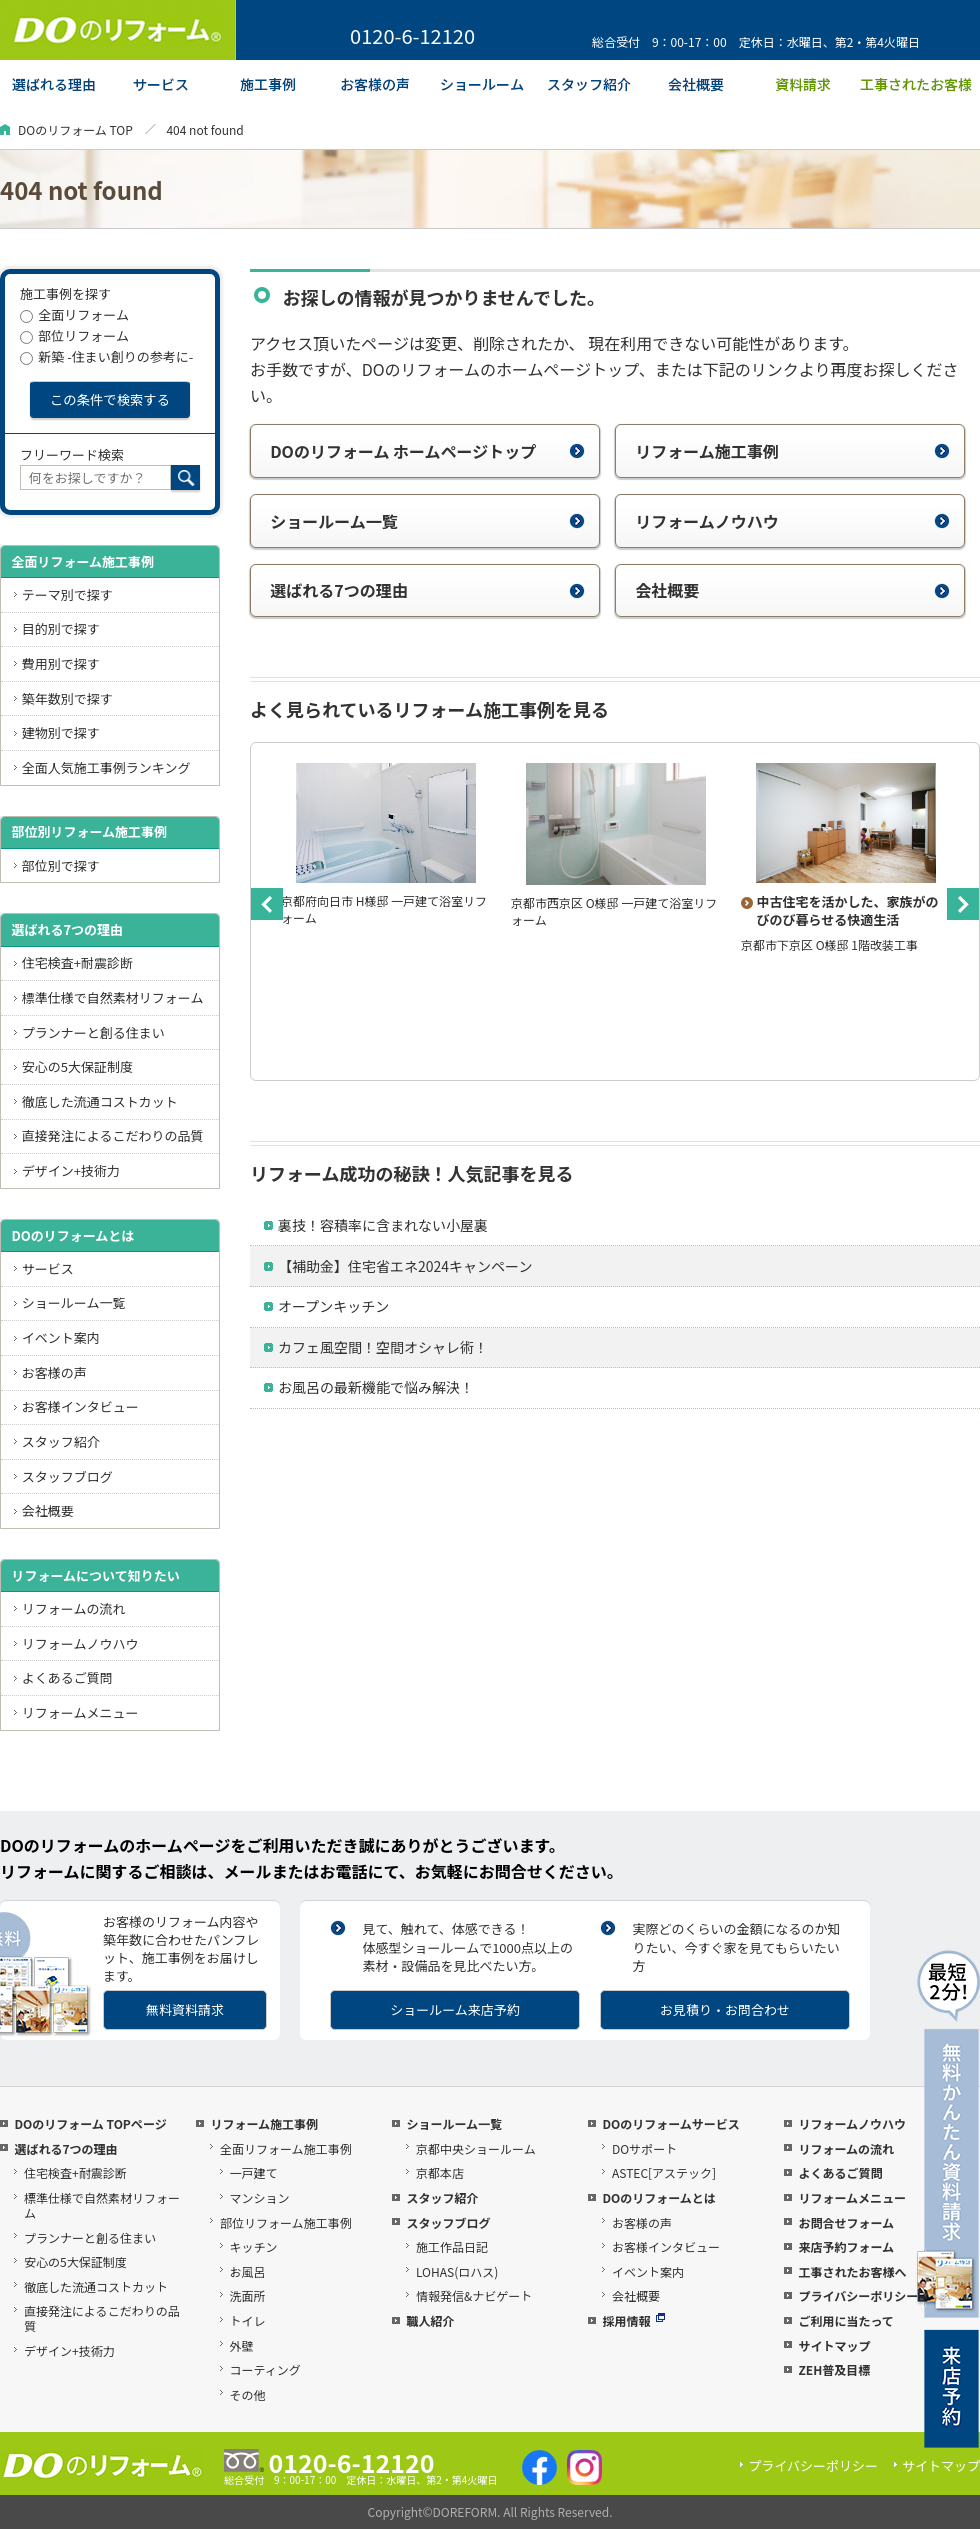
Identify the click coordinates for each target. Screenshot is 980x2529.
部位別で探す (61, 865)
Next (963, 904)
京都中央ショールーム (476, 2148)
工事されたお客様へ (852, 2271)
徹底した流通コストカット (100, 1101)
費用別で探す (61, 663)
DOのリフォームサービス (670, 2123)
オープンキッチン (333, 1306)
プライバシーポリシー (858, 2295)
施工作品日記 (452, 2246)
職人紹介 (430, 2320)
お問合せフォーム (846, 2222)
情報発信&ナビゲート (474, 2295)
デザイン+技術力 (71, 1170)
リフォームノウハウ (792, 521)
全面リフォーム (74, 314)
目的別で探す (61, 628)
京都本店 (440, 2172)
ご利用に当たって (845, 2320)
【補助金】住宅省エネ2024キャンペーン (405, 1266)
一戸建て (254, 2172)
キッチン (254, 2246)
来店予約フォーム (846, 2246)
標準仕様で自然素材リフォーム (113, 997)
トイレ (248, 2320)
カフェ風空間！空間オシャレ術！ (383, 1347)
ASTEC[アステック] (664, 2172)
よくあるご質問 (67, 1677)
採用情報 (633, 2320)
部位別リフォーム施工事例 (89, 831)
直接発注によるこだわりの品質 (113, 1135)
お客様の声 (54, 1372)
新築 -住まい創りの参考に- (106, 356)
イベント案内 (61, 1337)
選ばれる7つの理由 (427, 590)
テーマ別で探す (67, 594)
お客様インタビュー (80, 1406)
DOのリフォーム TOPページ (90, 2123)
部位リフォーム (74, 335)
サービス (48, 1268)
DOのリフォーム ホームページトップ (427, 451)
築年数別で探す (67, 698)
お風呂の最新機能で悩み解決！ (376, 1387)
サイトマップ (834, 2345)
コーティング (265, 2369)
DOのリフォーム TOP (75, 129)
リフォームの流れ (74, 1608)
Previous (267, 904)
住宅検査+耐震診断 (77, 962)
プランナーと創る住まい (93, 1032)
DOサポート (644, 2148)
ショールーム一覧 (427, 521)
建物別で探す (61, 732)
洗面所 (248, 2295)
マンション (260, 2197)
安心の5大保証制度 (77, 1066)
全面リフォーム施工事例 (82, 561)
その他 (248, 2394)
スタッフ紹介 (61, 1441)
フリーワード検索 (72, 454)
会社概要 (792, 590)
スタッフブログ (67, 1476)
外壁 (242, 2345)
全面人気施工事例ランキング (106, 767)
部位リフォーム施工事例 (286, 2222)
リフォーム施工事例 (792, 451)
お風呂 (248, 2271)
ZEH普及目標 (834, 2369)
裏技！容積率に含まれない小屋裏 (383, 1225)
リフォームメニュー (80, 1712)
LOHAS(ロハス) (457, 2271)
